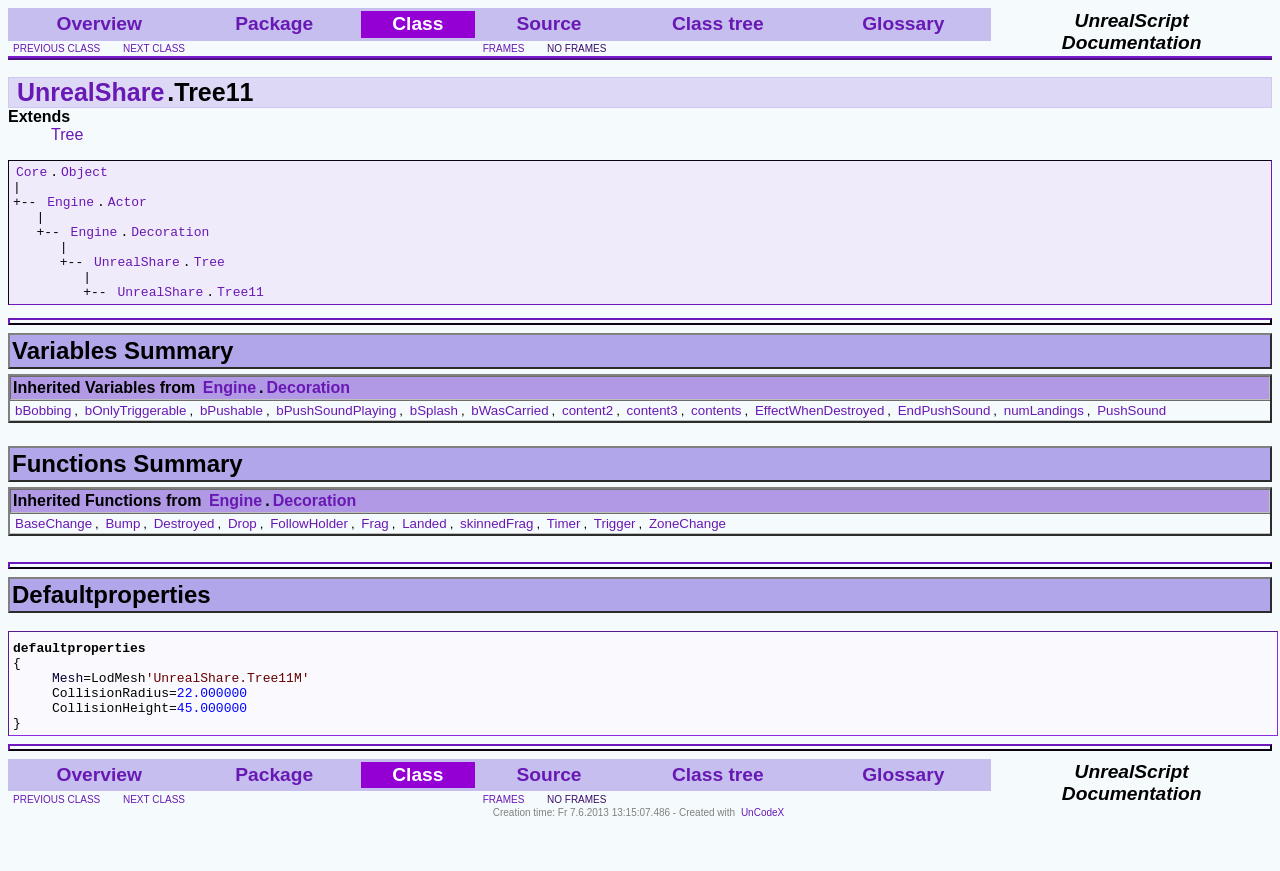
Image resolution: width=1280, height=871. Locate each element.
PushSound (1131, 437)
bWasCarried (509, 437)
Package (274, 23)
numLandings (1044, 437)
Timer (564, 550)
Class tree (718, 23)
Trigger (615, 550)
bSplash (434, 437)
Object (84, 174)
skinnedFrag (496, 550)
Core (31, 174)
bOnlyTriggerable (136, 437)
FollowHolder (309, 550)
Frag (374, 550)
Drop (242, 550)
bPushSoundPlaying (336, 437)
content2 (587, 437)
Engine (70, 210)
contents (716, 437)
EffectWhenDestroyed (819, 437)
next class (154, 48)
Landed (424, 550)
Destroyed (184, 550)
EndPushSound (944, 437)
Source (548, 23)
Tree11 (240, 318)
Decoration (170, 246)
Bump (122, 550)
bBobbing (43, 437)
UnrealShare (90, 92)
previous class (56, 48)
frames (504, 48)
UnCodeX (762, 857)
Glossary (903, 23)
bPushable (231, 437)
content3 (652, 437)
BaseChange (53, 550)
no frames (576, 48)
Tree (67, 134)
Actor (127, 210)
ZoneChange (687, 550)
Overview (99, 23)
